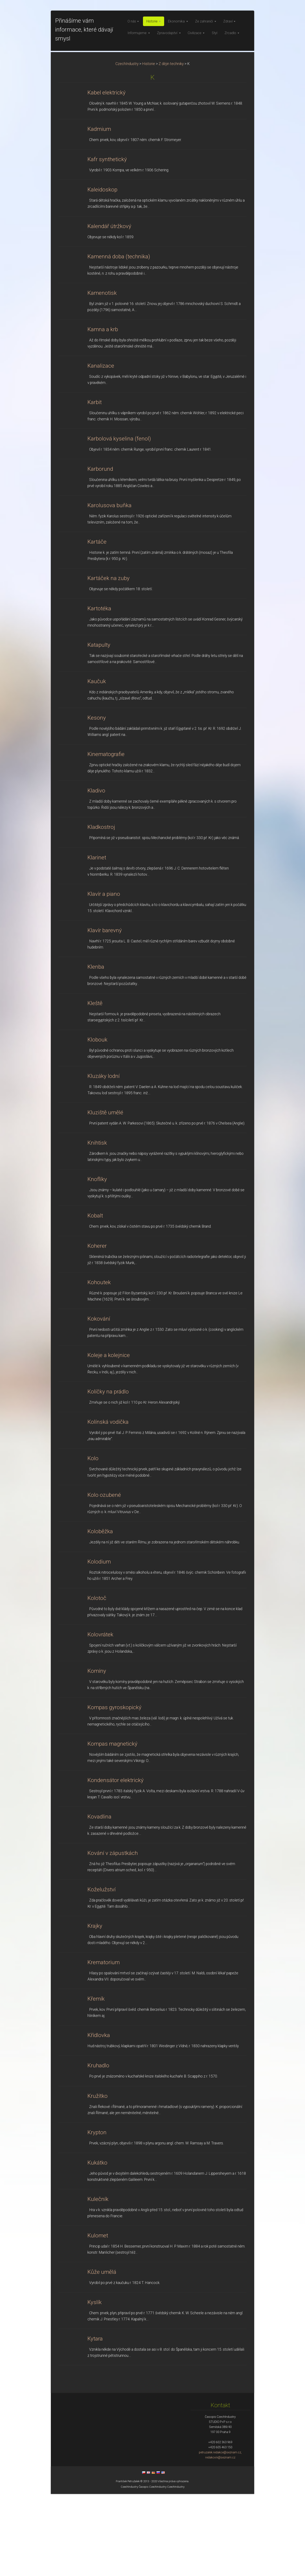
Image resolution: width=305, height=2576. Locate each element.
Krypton (97, 2214)
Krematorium (103, 2044)
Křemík (96, 2081)
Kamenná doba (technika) (118, 338)
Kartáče (97, 624)
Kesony (96, 800)
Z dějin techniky (171, 146)
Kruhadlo (98, 2147)
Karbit (94, 484)
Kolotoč (96, 1680)
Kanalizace (100, 448)
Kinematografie (106, 836)
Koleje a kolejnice (108, 1437)
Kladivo (96, 873)
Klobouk (97, 1122)
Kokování (98, 1401)
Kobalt (95, 1298)
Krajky (94, 2008)
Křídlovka (98, 2117)
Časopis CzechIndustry (152, 2568)
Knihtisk (97, 1225)
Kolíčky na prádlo (108, 1474)
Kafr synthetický (107, 241)
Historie (148, 146)
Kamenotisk (102, 375)
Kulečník (97, 2281)
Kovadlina (99, 1899)
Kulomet (97, 2317)
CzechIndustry (127, 146)
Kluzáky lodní (103, 1158)
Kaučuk (96, 763)
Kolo (92, 1540)
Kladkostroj (101, 909)
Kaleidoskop (102, 272)
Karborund (100, 551)
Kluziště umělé (105, 1194)
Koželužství (101, 1971)
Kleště (95, 1085)
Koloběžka (100, 1613)
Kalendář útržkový (109, 308)
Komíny (96, 1753)
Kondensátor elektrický (115, 1862)
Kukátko (97, 2245)
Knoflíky (97, 1261)
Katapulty (98, 727)
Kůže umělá (101, 2354)
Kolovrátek (100, 1716)
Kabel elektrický (106, 175)
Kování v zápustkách (112, 1935)
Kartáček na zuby (108, 660)
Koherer (97, 1328)
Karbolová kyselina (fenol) (119, 521)
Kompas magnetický (112, 1826)
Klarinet (96, 939)
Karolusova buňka (109, 587)
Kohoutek (99, 1364)
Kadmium (99, 211)
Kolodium (99, 1644)
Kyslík (94, 2384)
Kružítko (97, 2178)
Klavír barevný (104, 1012)
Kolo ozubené (104, 1577)
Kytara (95, 2421)
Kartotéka (99, 690)
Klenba (95, 1049)
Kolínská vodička (108, 1504)
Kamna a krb (102, 411)
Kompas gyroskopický (114, 1789)
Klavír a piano (103, 976)
